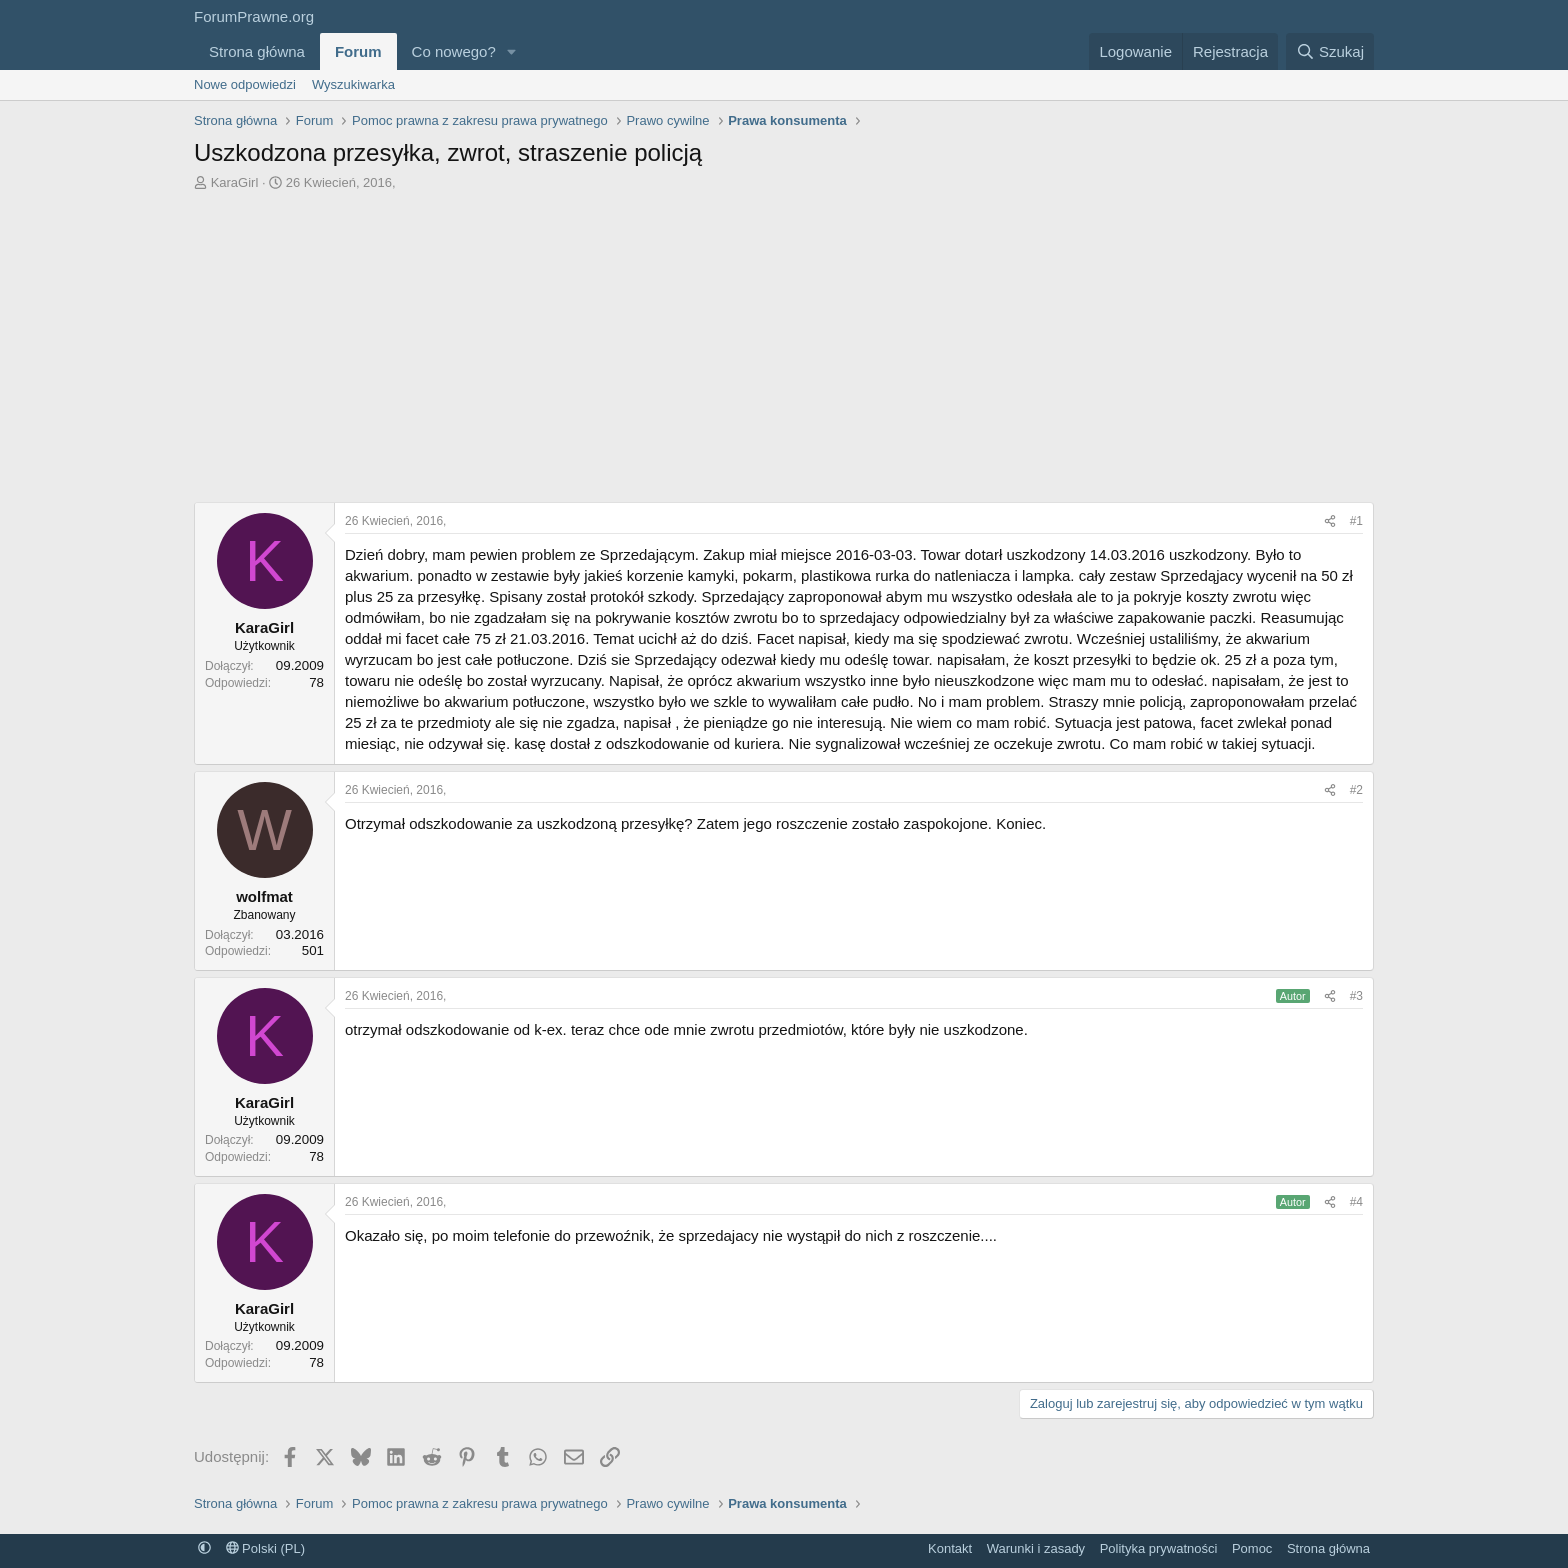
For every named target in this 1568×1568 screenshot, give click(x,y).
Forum (358, 51)
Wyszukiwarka (353, 84)
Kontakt (950, 1548)
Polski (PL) (265, 1548)
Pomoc (1252, 1548)
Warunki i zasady (1036, 1548)
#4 (1356, 1202)
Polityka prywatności (1159, 1548)
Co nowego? (454, 51)
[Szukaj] (1330, 51)
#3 (1356, 996)
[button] (512, 51)
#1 (1356, 521)
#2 (1356, 790)
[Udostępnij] (1330, 521)
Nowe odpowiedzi (245, 84)
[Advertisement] (784, 352)
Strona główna (257, 51)
